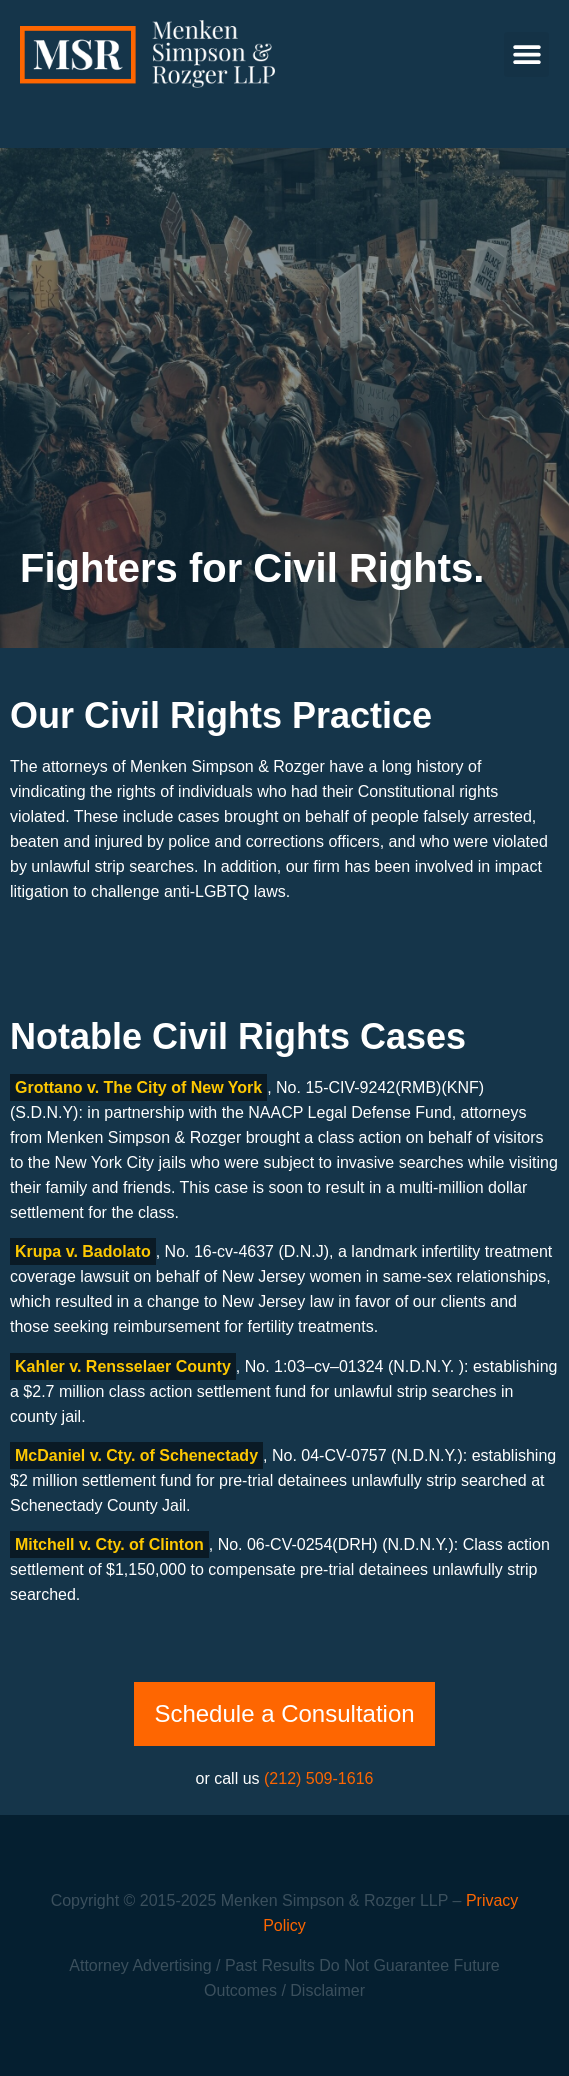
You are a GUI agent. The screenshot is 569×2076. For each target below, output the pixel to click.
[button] (526, 54)
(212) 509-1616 (318, 1778)
